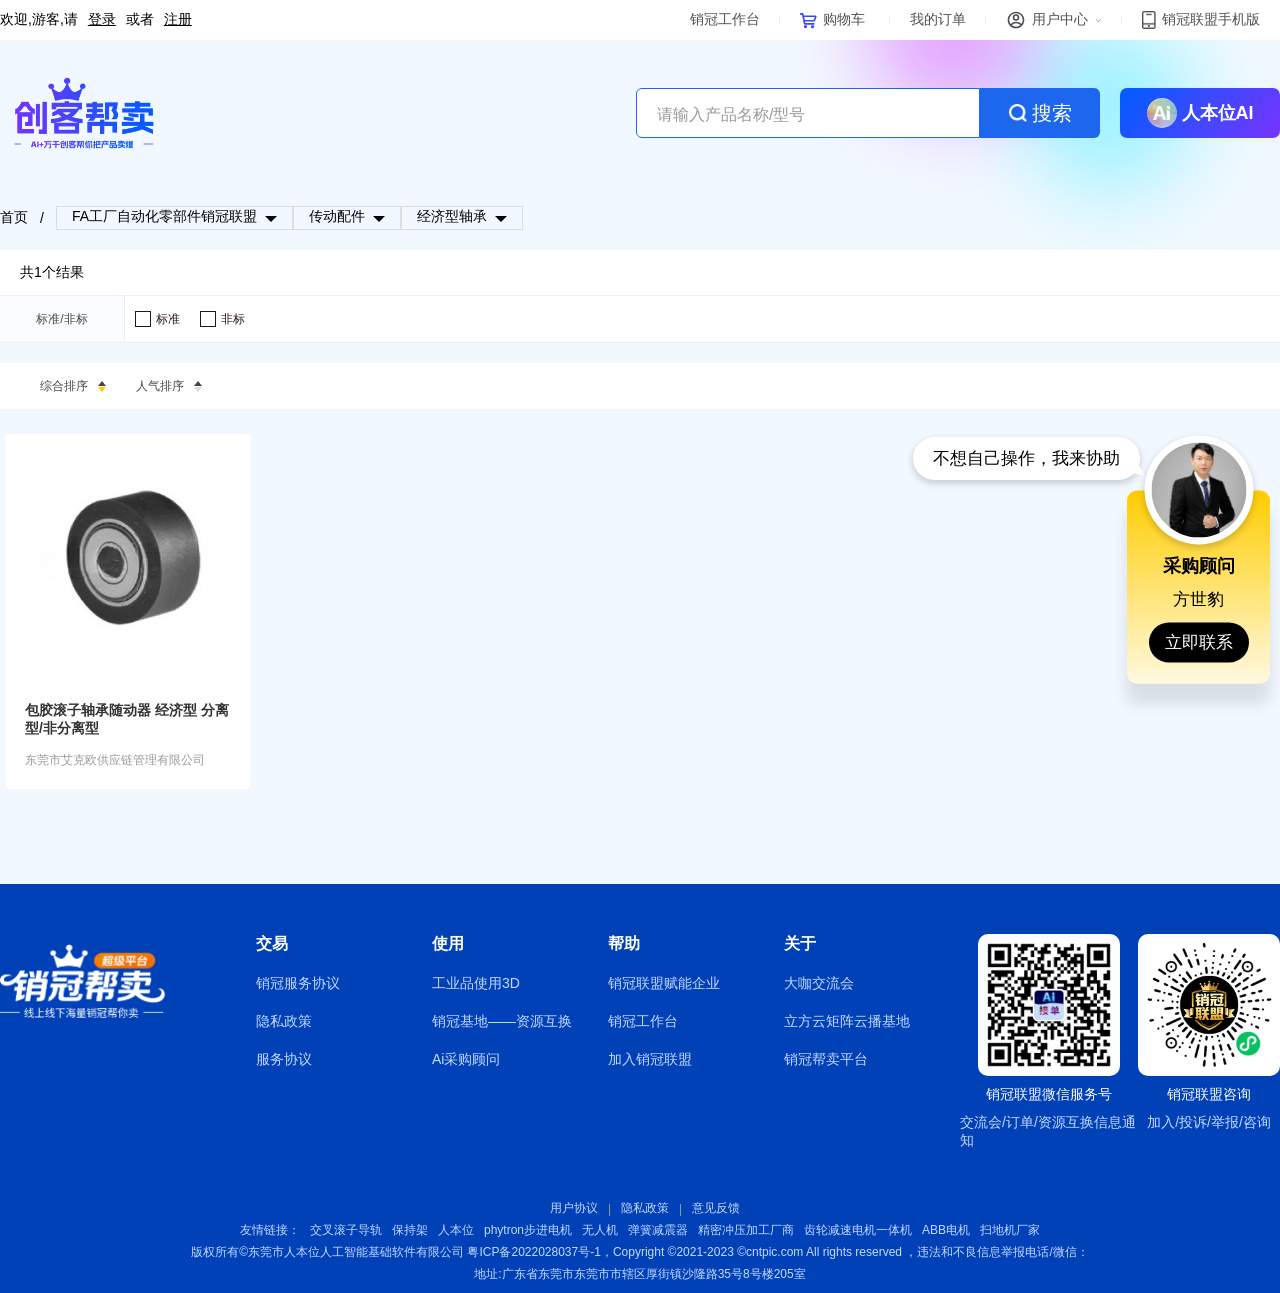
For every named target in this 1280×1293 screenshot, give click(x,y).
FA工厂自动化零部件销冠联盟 (164, 216)
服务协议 (284, 1059)
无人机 (600, 1230)
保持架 (410, 1230)
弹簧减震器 (658, 1230)
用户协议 (574, 1208)
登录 (102, 19)
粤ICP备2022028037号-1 (533, 1252)
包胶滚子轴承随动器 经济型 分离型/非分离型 (127, 719)
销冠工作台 (643, 1021)
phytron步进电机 (528, 1230)
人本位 (456, 1230)
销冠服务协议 (298, 983)
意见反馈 (716, 1208)
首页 (14, 217)
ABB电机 (946, 1230)
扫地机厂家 (1010, 1230)
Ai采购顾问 (466, 1059)
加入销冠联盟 (650, 1059)
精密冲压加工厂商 (746, 1230)
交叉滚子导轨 (346, 1230)
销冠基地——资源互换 (502, 1021)
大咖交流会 (819, 983)
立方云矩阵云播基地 (847, 1021)
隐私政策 (284, 1021)
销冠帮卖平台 (826, 1059)
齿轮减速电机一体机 (858, 1230)
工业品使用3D (476, 983)
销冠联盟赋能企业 (664, 983)
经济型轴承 (452, 216)
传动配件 (337, 216)
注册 (178, 19)
